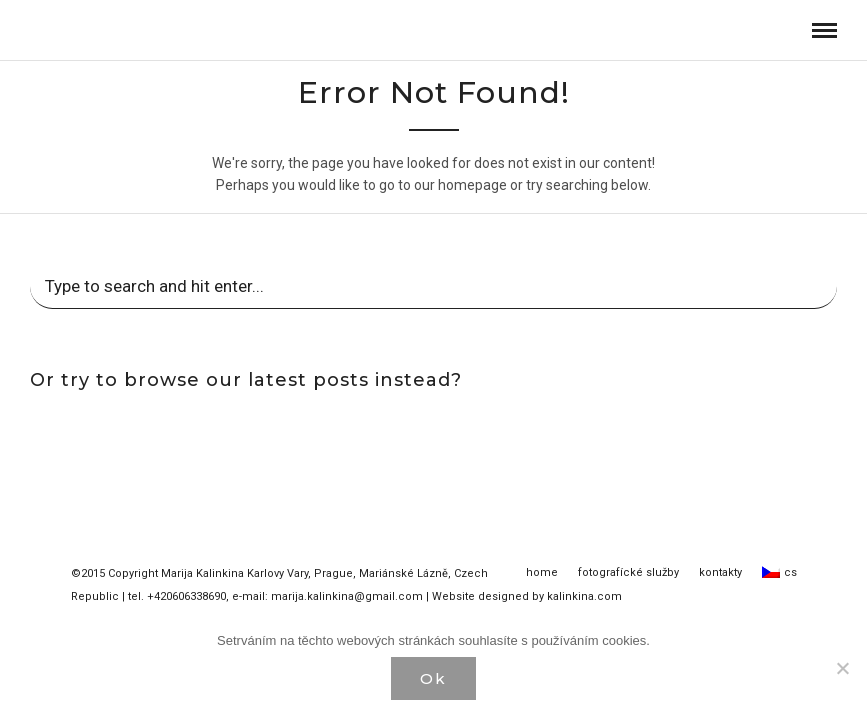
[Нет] (842, 668)
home (542, 573)
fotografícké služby (628, 573)
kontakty (720, 573)
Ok (433, 678)
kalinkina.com (584, 597)
